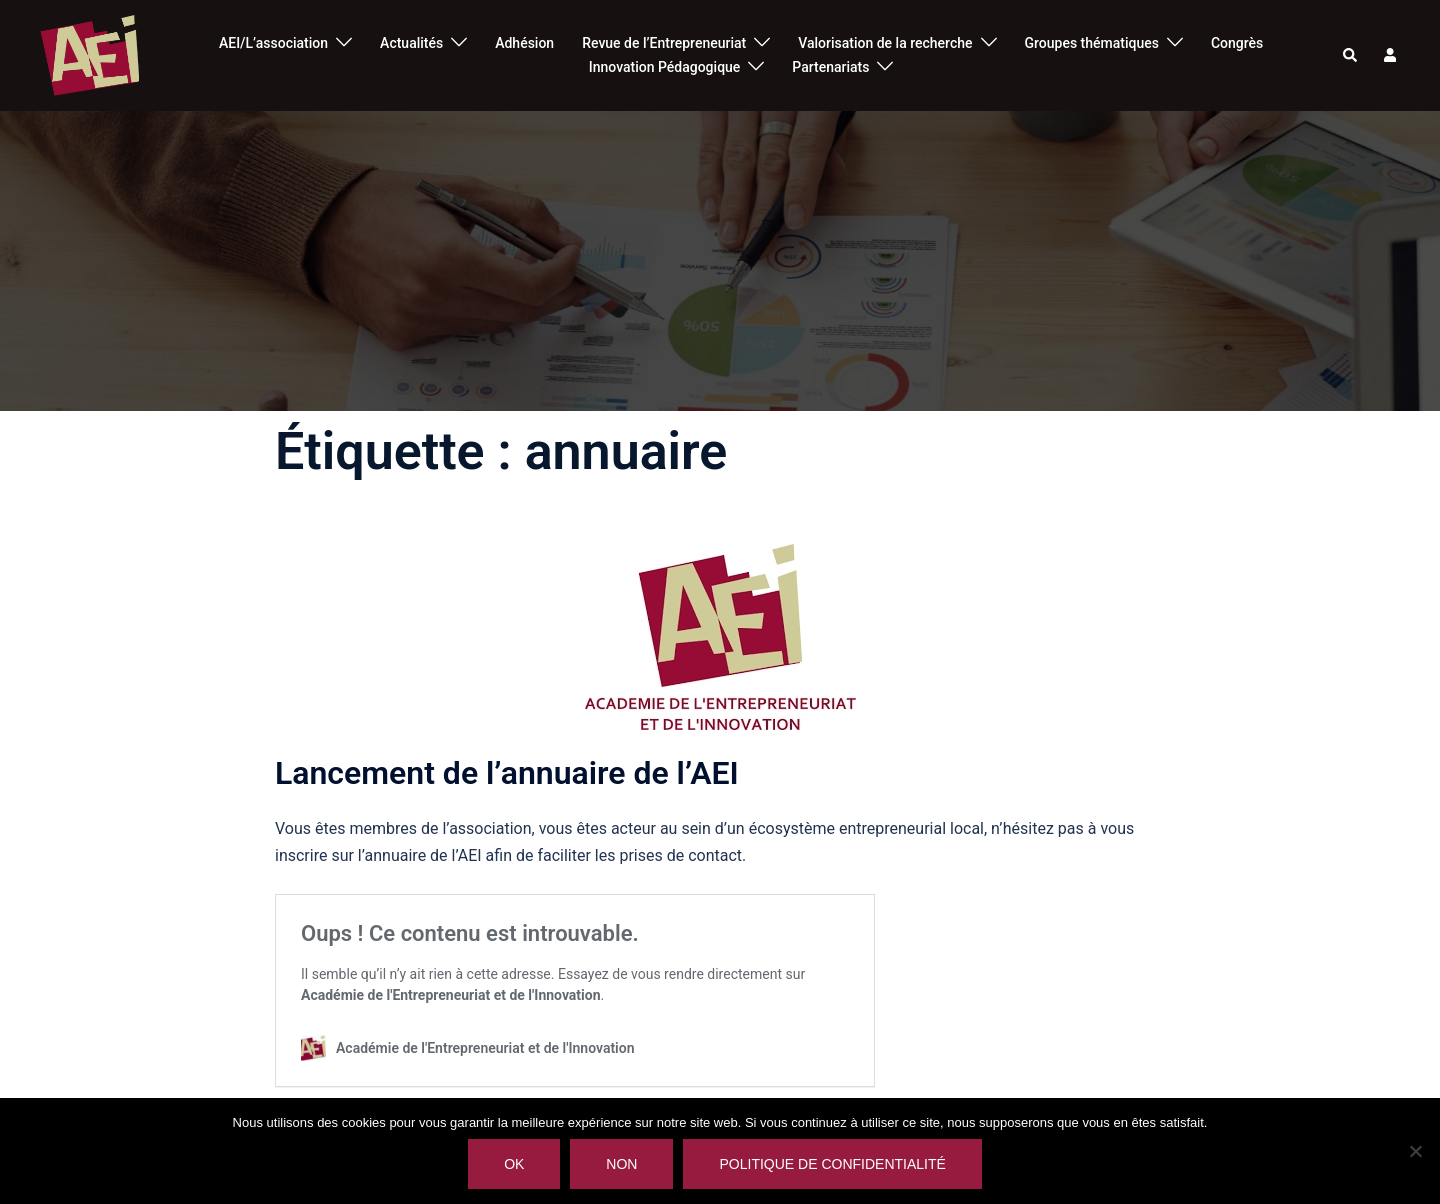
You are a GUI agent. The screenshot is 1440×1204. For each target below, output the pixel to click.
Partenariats (830, 67)
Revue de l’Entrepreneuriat (664, 43)
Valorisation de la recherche (885, 43)
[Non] (1415, 1151)
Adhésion (524, 43)
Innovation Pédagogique (665, 67)
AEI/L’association (273, 43)
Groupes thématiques (1092, 43)
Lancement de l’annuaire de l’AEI (507, 773)
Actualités (411, 43)
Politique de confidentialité (832, 1164)
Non (621, 1164)
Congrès (1237, 43)
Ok (514, 1164)
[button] (1351, 56)
